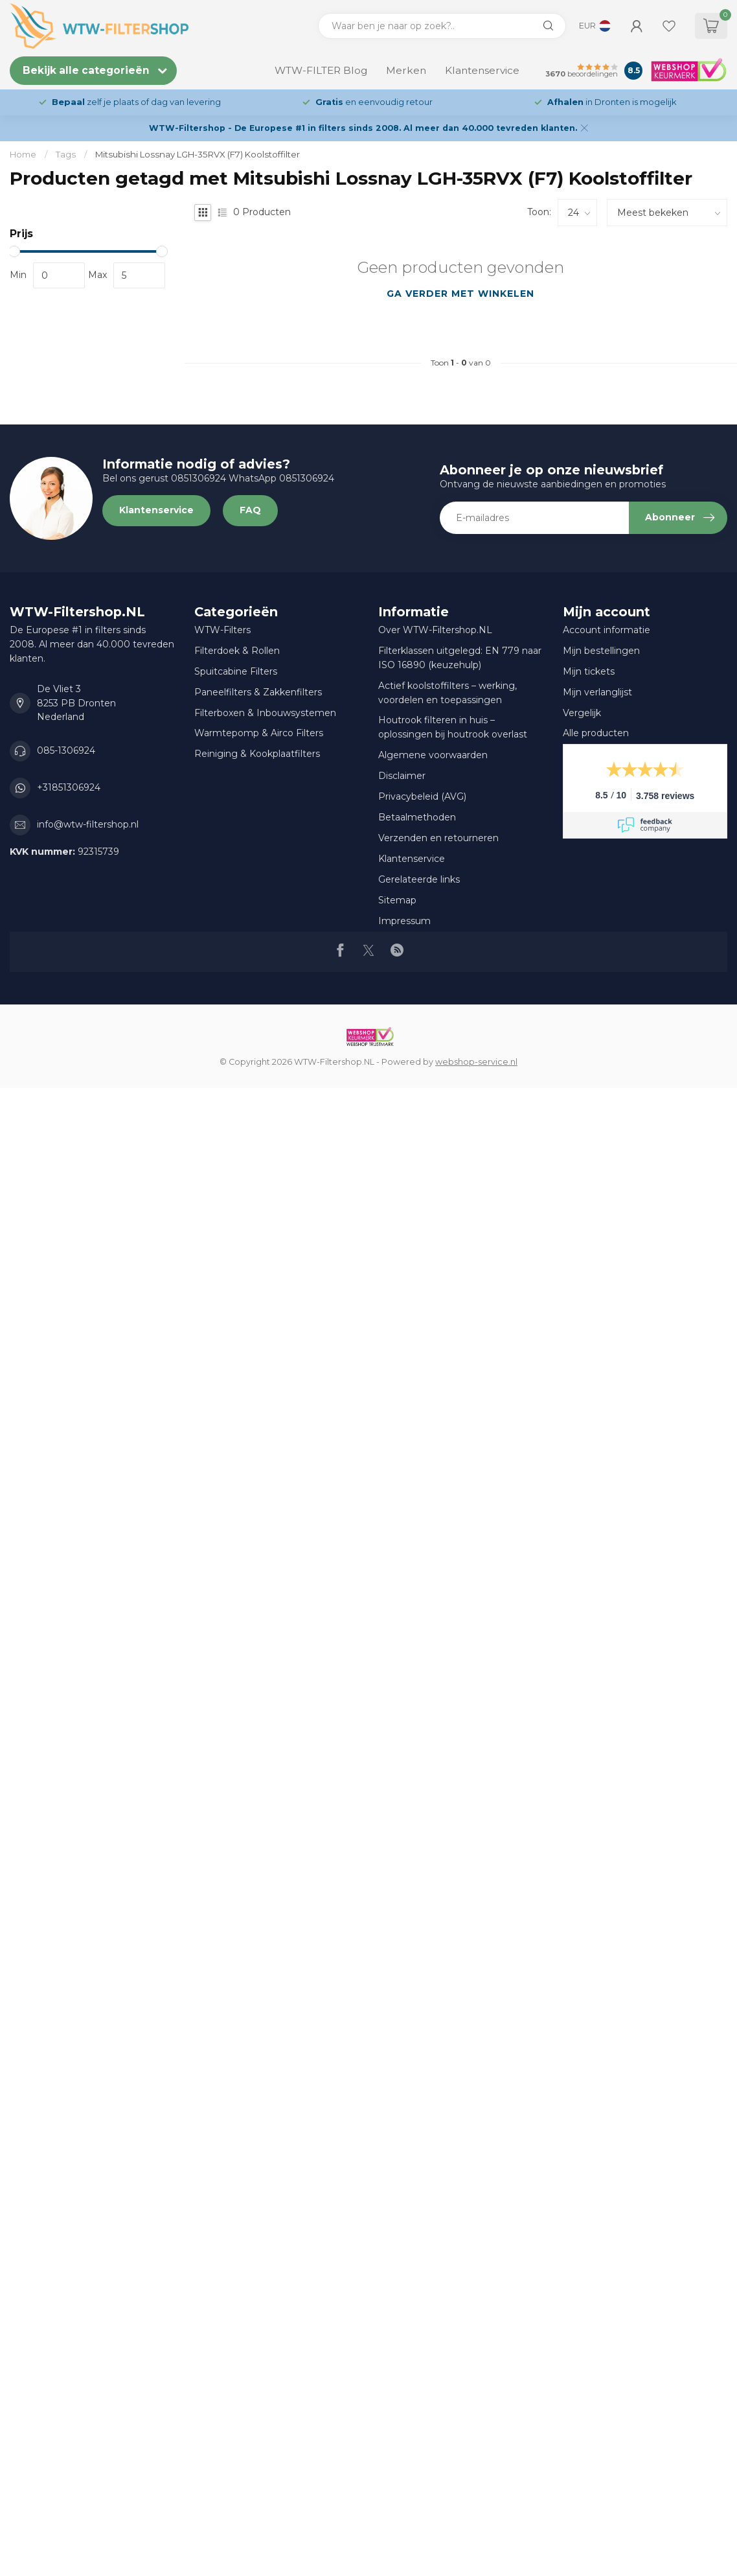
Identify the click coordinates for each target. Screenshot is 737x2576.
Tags (66, 154)
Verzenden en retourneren (438, 838)
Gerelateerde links (419, 879)
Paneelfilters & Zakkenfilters (258, 692)
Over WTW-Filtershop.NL (435, 630)
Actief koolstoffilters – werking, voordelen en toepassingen (447, 693)
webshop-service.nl (476, 1062)
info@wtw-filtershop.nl (88, 824)
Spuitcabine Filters (235, 671)
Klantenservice (482, 70)
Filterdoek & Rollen (237, 650)
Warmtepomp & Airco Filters (258, 733)
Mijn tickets (589, 671)
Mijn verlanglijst (597, 692)
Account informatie (606, 630)
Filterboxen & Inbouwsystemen (265, 713)
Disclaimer (401, 776)
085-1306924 (66, 750)
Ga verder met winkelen (460, 293)
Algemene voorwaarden (433, 755)
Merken (406, 70)
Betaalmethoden (417, 817)
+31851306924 (68, 787)
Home (23, 154)
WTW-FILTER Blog (321, 70)
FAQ (250, 510)
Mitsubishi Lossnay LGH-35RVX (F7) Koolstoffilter (197, 154)
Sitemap (397, 900)
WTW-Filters (222, 630)
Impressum (404, 921)
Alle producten (596, 733)
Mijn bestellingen (601, 650)
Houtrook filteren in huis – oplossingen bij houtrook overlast (452, 727)
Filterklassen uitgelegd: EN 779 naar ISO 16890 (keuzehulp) (459, 658)
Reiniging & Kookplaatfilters (257, 754)
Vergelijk (582, 713)
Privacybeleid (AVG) (422, 796)
